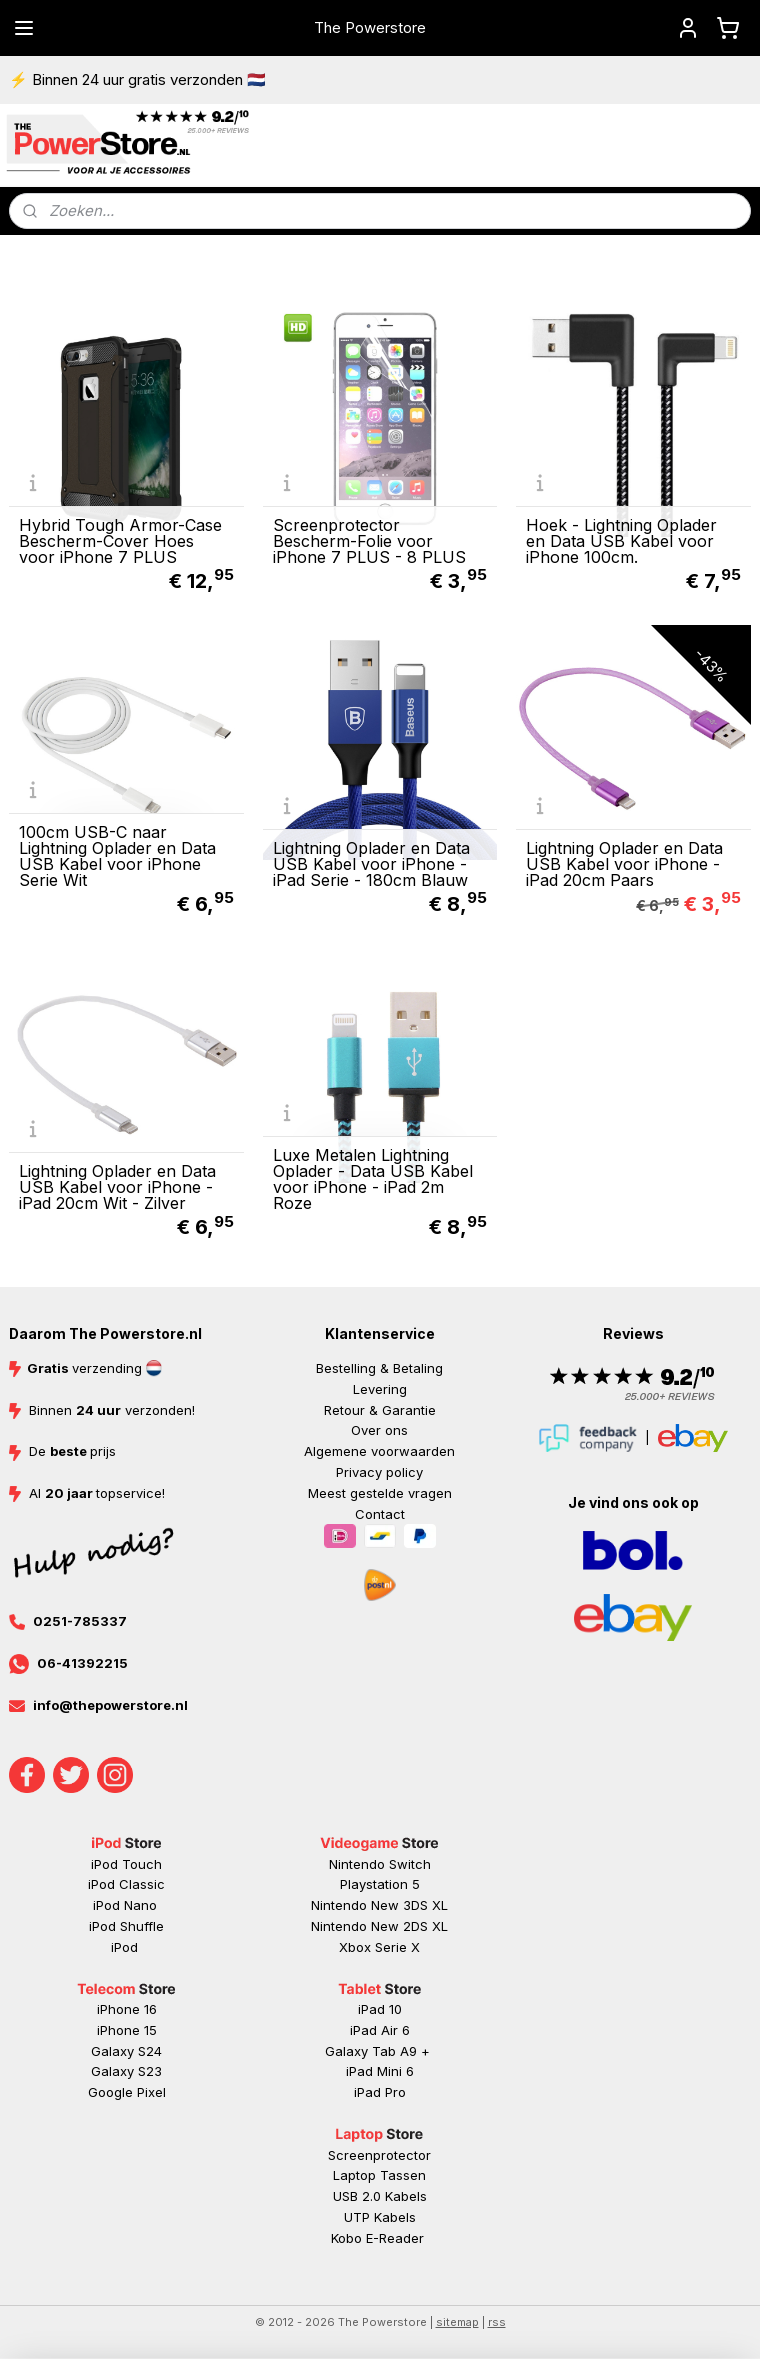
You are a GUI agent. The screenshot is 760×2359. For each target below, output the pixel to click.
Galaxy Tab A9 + (377, 2051)
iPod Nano (127, 1905)
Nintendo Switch (380, 1864)
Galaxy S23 (126, 2071)
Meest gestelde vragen (380, 1493)
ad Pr (381, 2092)
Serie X (397, 1947)
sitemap (457, 2322)
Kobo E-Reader (377, 2238)
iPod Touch (126, 1864)
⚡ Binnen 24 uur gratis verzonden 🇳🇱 (137, 79)
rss (497, 2322)
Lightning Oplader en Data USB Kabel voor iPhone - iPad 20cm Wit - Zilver (117, 1187)
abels (410, 2196)
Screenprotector (379, 2155)
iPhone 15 (127, 2030)
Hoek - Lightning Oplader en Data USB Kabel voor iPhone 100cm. (621, 540)
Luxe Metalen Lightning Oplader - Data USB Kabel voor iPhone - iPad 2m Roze (373, 1179)
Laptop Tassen (379, 2175)
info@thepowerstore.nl (110, 1705)
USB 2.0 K (363, 2196)
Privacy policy (379, 1472)
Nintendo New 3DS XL (379, 1905)
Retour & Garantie (380, 1410)
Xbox (357, 1947)
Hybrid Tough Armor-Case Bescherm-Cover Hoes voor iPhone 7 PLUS (120, 540)
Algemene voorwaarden (379, 1451)
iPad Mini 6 (380, 2071)
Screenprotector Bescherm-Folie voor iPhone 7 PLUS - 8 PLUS (369, 540)
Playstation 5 (380, 1884)
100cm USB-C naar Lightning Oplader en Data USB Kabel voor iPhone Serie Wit (117, 856)
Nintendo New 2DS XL (379, 1926)
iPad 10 (380, 2009)
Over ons (379, 1430)
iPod (126, 1947)
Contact (380, 1514)
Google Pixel (127, 2092)
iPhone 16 (127, 2009)
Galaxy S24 (126, 2051)
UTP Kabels (380, 2217)
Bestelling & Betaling (379, 1368)
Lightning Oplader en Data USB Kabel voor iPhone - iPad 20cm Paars (624, 864)
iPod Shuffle (126, 1926)
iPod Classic (126, 1884)
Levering (380, 1389)
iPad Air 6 (380, 2030)
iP (359, 2092)
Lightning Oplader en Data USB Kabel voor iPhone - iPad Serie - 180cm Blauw (371, 864)
